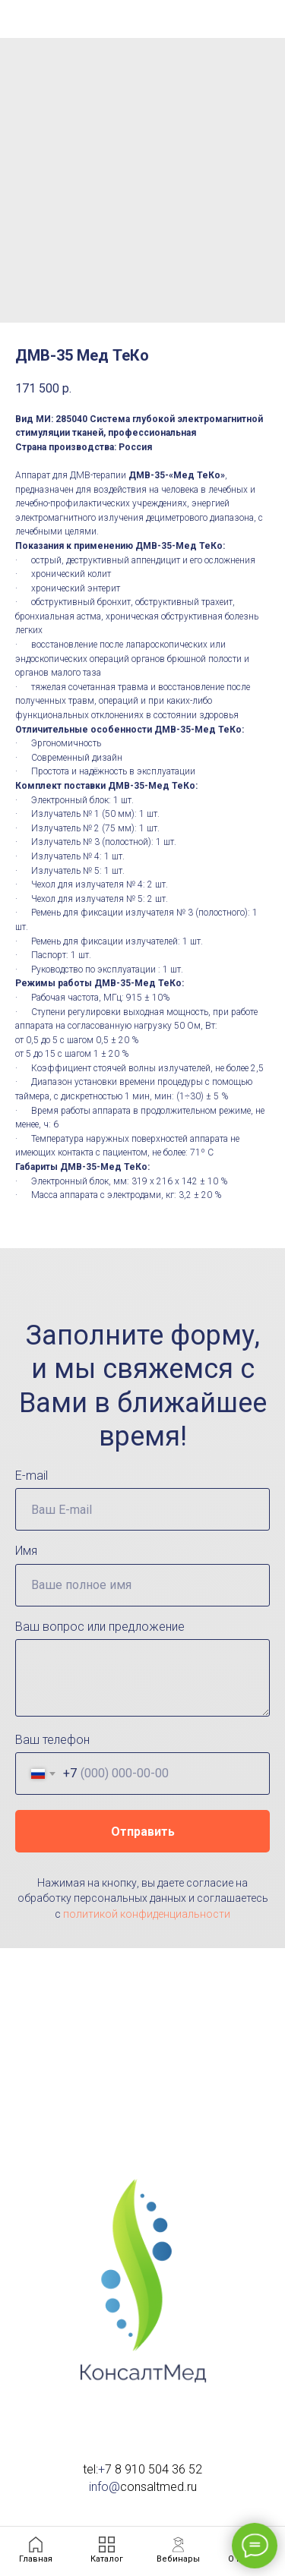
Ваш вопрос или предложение (100, 1626)
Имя (26, 1550)
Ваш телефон (52, 1740)
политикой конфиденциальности (146, 1914)
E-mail (31, 1475)
